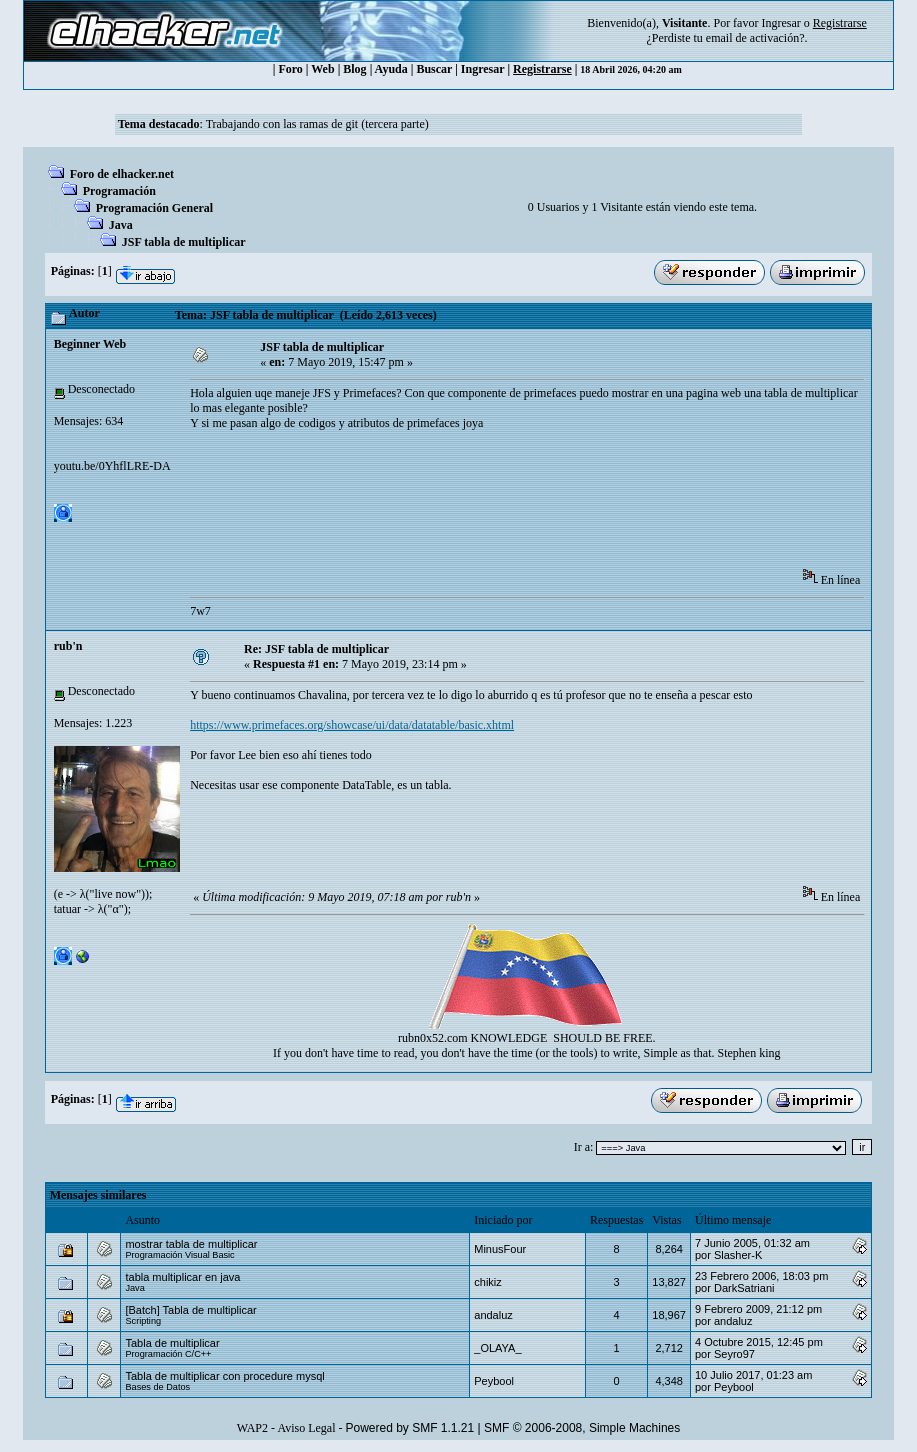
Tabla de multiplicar (172, 1343)
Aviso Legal (306, 1428)
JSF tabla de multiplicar (184, 242)
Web (322, 69)
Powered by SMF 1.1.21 (409, 1428)
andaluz (493, 1315)
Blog (354, 69)
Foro (290, 69)
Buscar (434, 69)
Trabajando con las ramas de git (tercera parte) (317, 124)
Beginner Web (90, 344)
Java (121, 225)
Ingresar (780, 23)
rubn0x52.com (433, 1038)
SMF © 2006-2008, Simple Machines (582, 1428)
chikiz (488, 1282)
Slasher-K (738, 1255)
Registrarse (542, 69)
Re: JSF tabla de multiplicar (316, 649)
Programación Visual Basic (179, 1255)
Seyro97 (734, 1354)
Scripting (143, 1321)
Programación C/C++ (168, 1354)
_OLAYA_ (497, 1348)
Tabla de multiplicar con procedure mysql (224, 1376)
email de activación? (755, 38)
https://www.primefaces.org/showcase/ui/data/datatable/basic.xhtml (352, 725)
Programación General (154, 208)
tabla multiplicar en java (182, 1277)
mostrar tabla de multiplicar (191, 1244)
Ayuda (391, 69)
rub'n (68, 646)
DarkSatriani (744, 1288)
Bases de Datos (157, 1387)
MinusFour (500, 1249)
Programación (119, 191)
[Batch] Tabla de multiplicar (190, 1310)
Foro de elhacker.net (122, 174)
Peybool (494, 1381)
